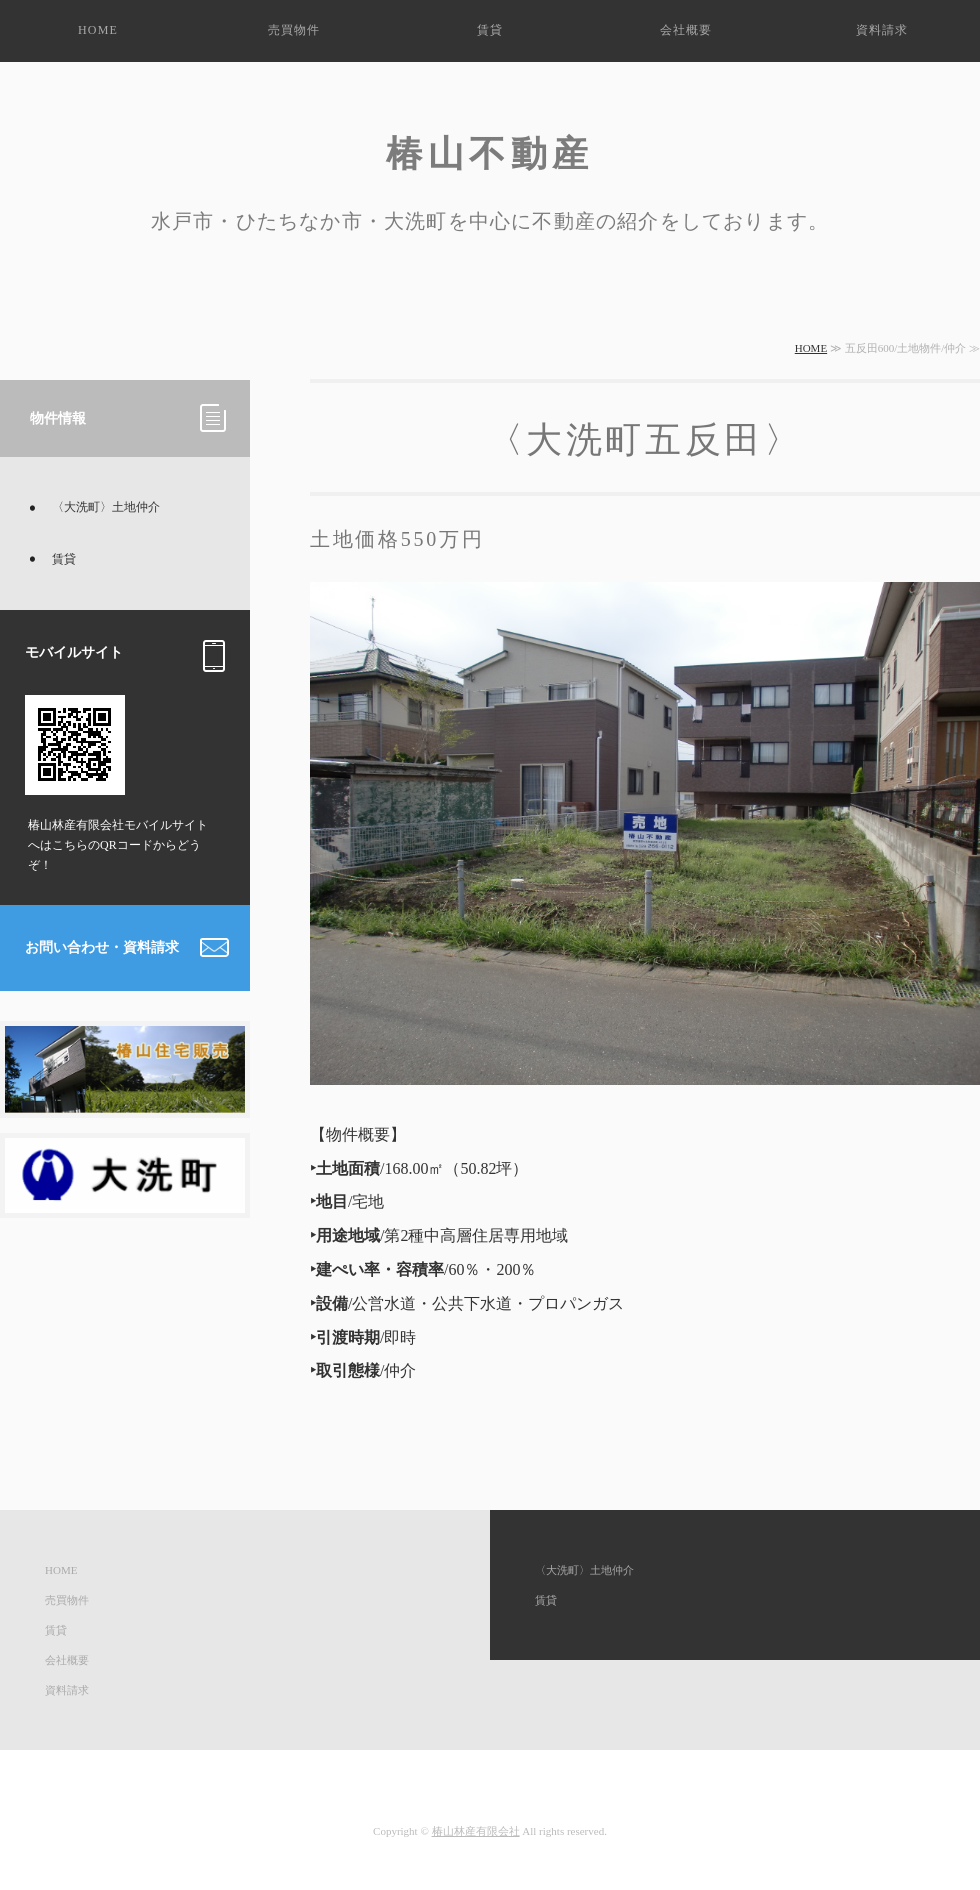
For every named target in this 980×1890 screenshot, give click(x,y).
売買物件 (294, 30)
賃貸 (490, 30)
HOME (98, 30)
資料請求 (882, 30)
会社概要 (686, 30)
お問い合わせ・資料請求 (102, 947)
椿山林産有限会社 (476, 1831)
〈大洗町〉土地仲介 (106, 507)
